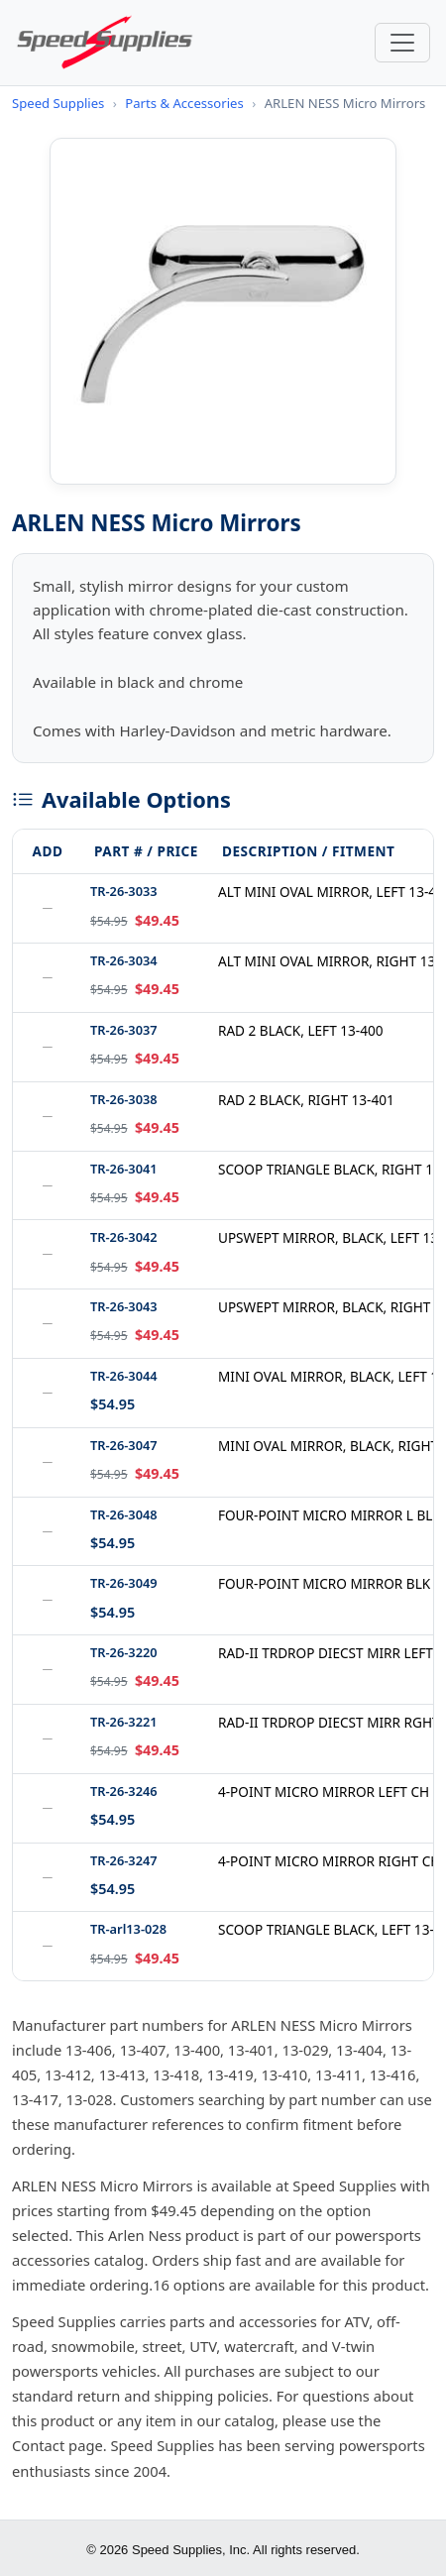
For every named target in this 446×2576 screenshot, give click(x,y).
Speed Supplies (58, 103)
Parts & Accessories (184, 103)
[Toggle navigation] (402, 42)
